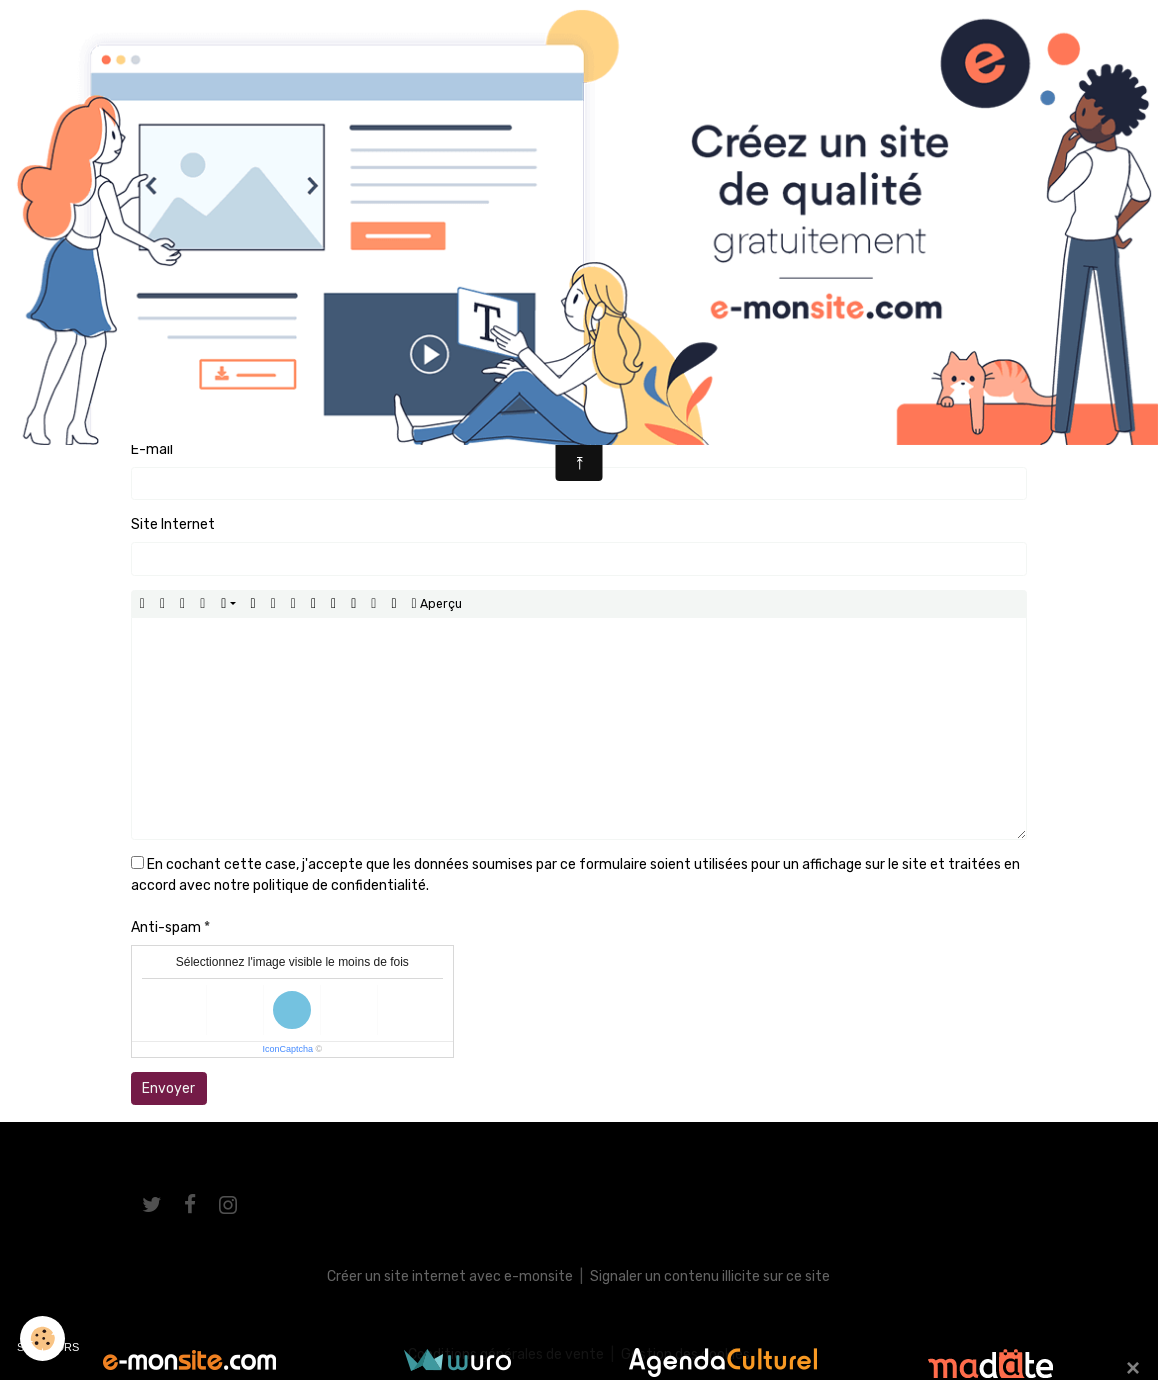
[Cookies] (42, 1338)
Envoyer (168, 1088)
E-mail (152, 449)
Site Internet (173, 524)
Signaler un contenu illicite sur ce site (710, 1276)
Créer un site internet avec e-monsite (450, 1276)
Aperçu (437, 604)
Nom (146, 373)
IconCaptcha (287, 1049)
